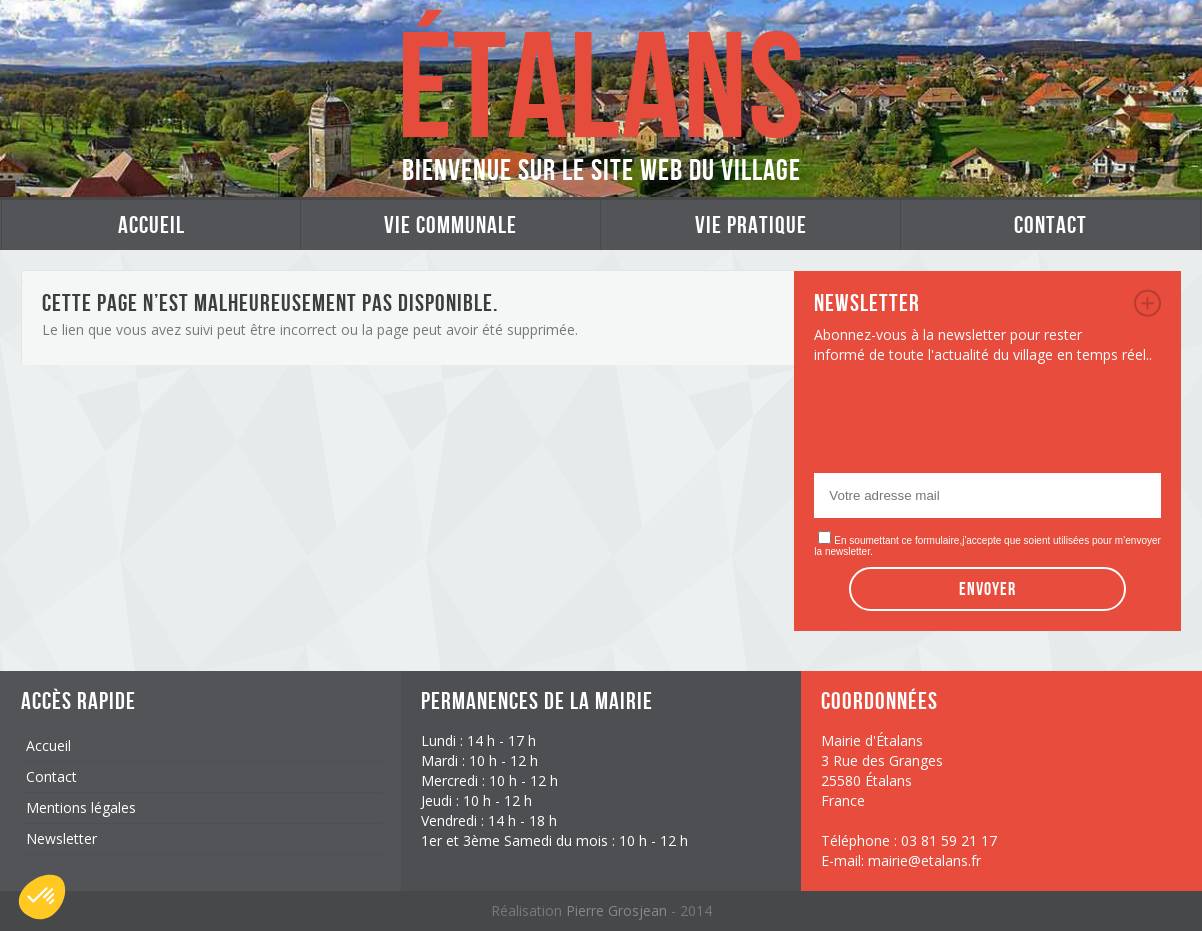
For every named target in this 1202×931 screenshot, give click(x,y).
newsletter (1147, 303)
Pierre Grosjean (618, 910)
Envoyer (987, 589)
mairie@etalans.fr (924, 860)
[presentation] (966, 424)
